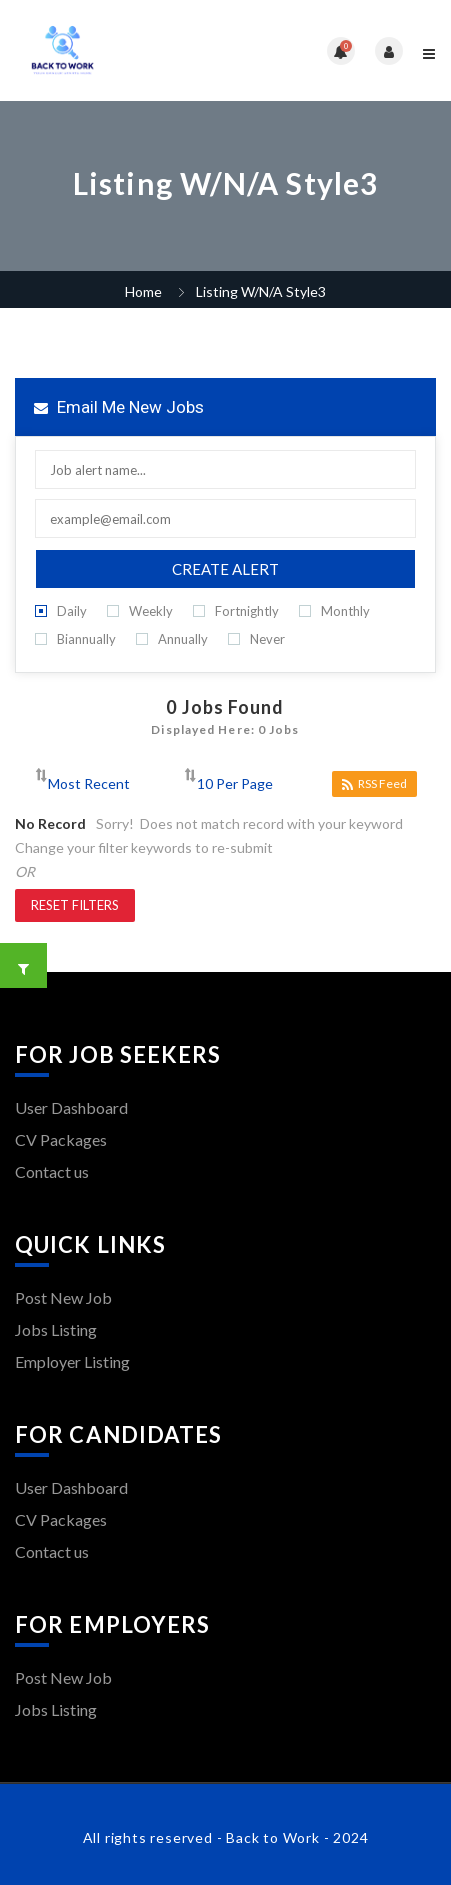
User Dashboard (71, 1107)
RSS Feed (374, 784)
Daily (61, 611)
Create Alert (225, 569)
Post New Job (63, 1297)
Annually (172, 639)
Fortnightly (236, 611)
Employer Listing (72, 1361)
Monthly (334, 611)
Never (256, 639)
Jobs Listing (56, 1329)
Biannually (75, 639)
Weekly (140, 611)
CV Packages (61, 1139)
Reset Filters (75, 905)
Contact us (52, 1171)
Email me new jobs (119, 407)
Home (143, 291)
